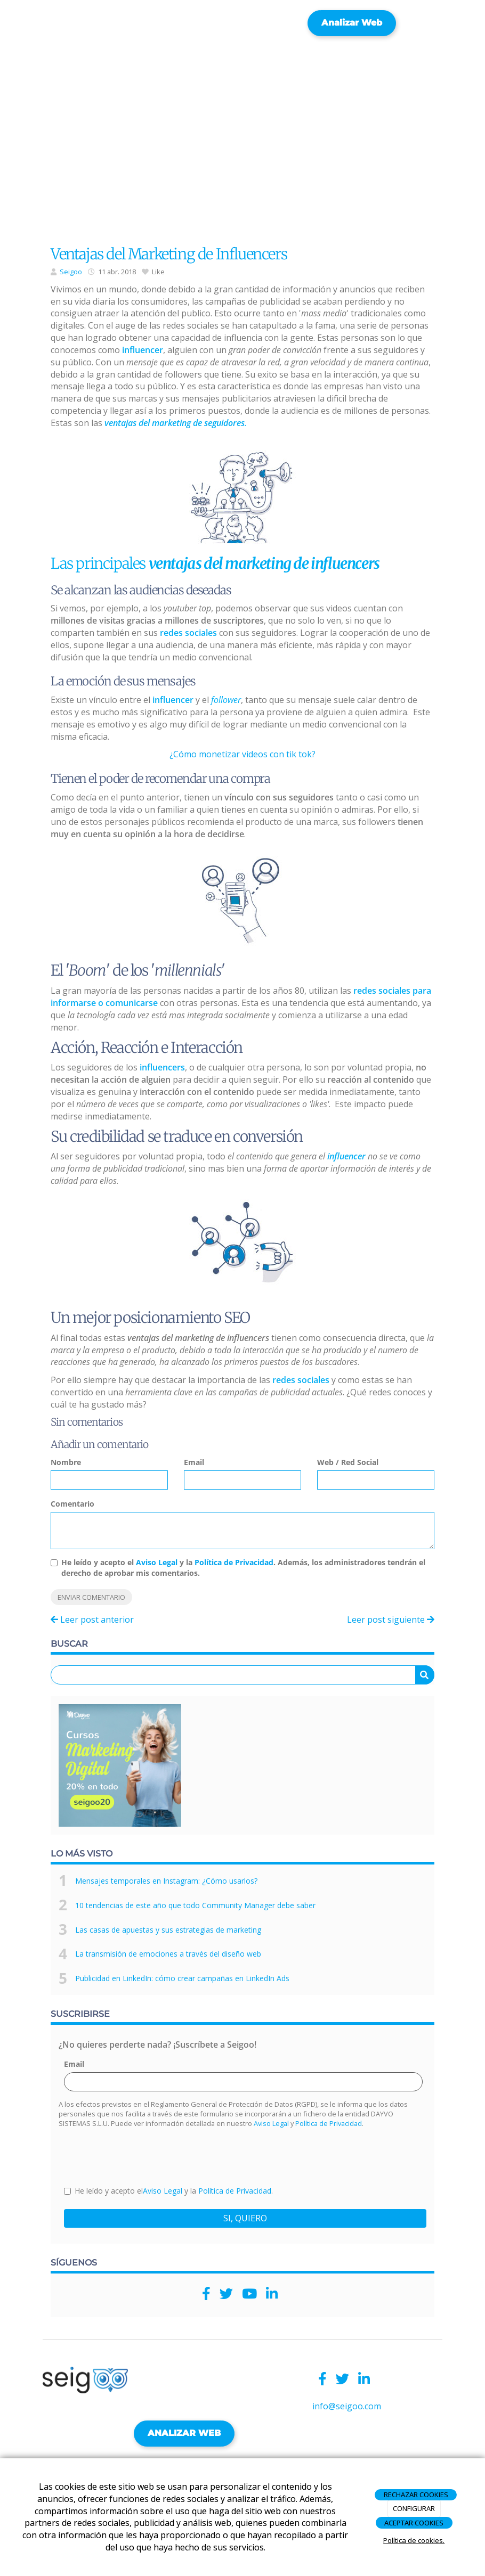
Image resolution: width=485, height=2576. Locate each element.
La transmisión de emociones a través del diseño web (168, 1954)
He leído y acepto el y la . (168, 2191)
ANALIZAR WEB (184, 2433)
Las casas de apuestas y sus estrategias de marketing (168, 1930)
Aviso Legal (156, 1562)
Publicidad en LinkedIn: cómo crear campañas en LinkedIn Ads (182, 1978)
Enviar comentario (91, 1597)
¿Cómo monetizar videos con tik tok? (242, 754)
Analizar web (351, 23)
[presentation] (145, 2156)
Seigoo (71, 271)
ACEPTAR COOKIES (413, 2523)
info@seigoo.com (346, 2406)
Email (194, 1462)
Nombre (66, 1462)
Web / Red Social (347, 1462)
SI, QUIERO (245, 2218)
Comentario (72, 1504)
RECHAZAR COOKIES (416, 2494)
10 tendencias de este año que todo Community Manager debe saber (195, 1905)
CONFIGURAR (414, 2508)
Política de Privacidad (234, 1562)
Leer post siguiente (390, 1619)
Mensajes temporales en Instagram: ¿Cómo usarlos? (166, 1881)
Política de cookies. (413, 2540)
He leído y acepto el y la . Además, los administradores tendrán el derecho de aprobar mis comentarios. (243, 1567)
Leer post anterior (92, 1619)
